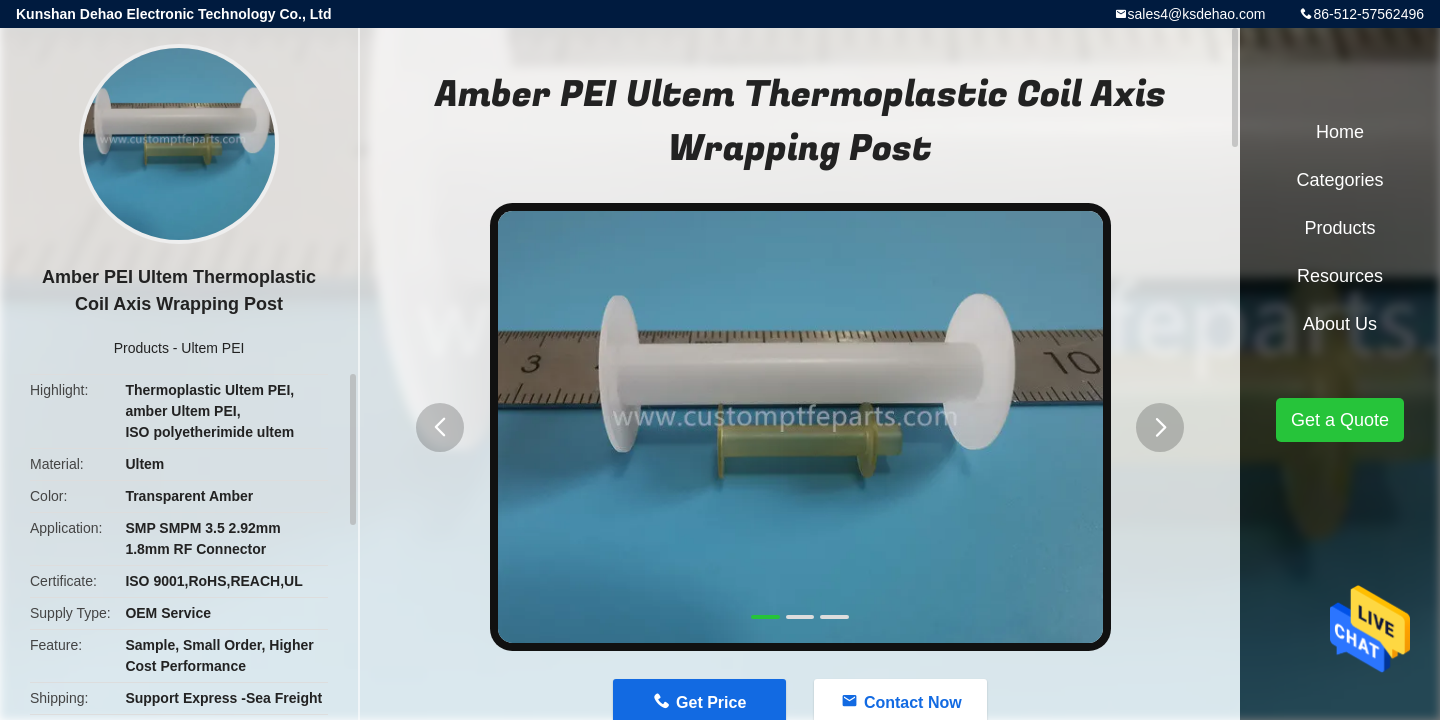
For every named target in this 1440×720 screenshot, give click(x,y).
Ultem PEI (212, 348)
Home (1340, 132)
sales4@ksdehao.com (1197, 14)
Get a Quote (1340, 420)
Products (141, 348)
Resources (1340, 276)
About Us (1340, 324)
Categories (1339, 180)
